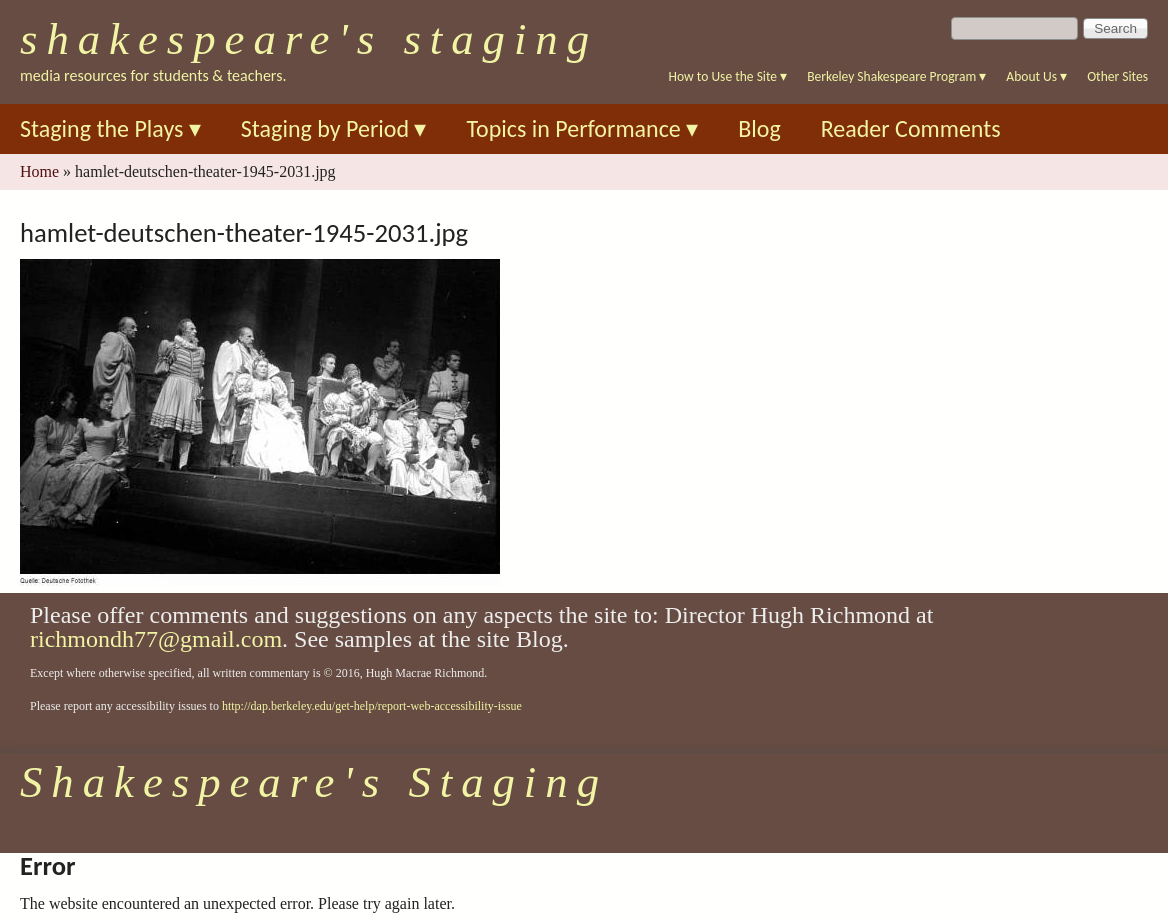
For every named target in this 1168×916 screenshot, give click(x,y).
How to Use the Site (728, 76)
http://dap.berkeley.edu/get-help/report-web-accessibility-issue (372, 706)
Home (39, 171)
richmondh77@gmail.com (156, 639)
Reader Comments (911, 128)
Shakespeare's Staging (309, 39)
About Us (1036, 76)
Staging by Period (334, 128)
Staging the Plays (110, 128)
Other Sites (1117, 76)
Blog (759, 128)
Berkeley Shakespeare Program (896, 76)
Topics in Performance (582, 128)
